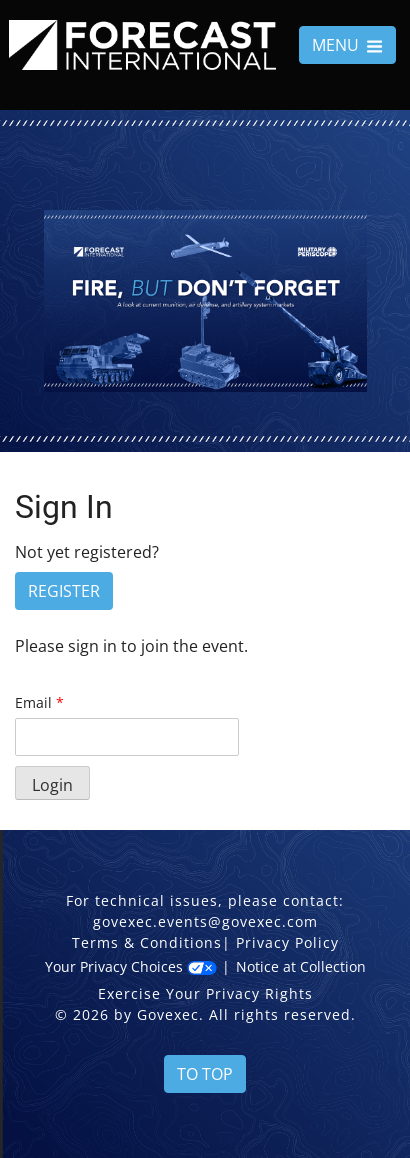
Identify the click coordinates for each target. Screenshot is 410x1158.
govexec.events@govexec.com (205, 921)
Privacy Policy (287, 942)
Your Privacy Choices (131, 966)
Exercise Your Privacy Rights (205, 993)
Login (52, 785)
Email (39, 702)
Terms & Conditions (147, 942)
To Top (205, 1074)
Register (64, 591)
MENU (347, 45)
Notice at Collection (301, 966)
